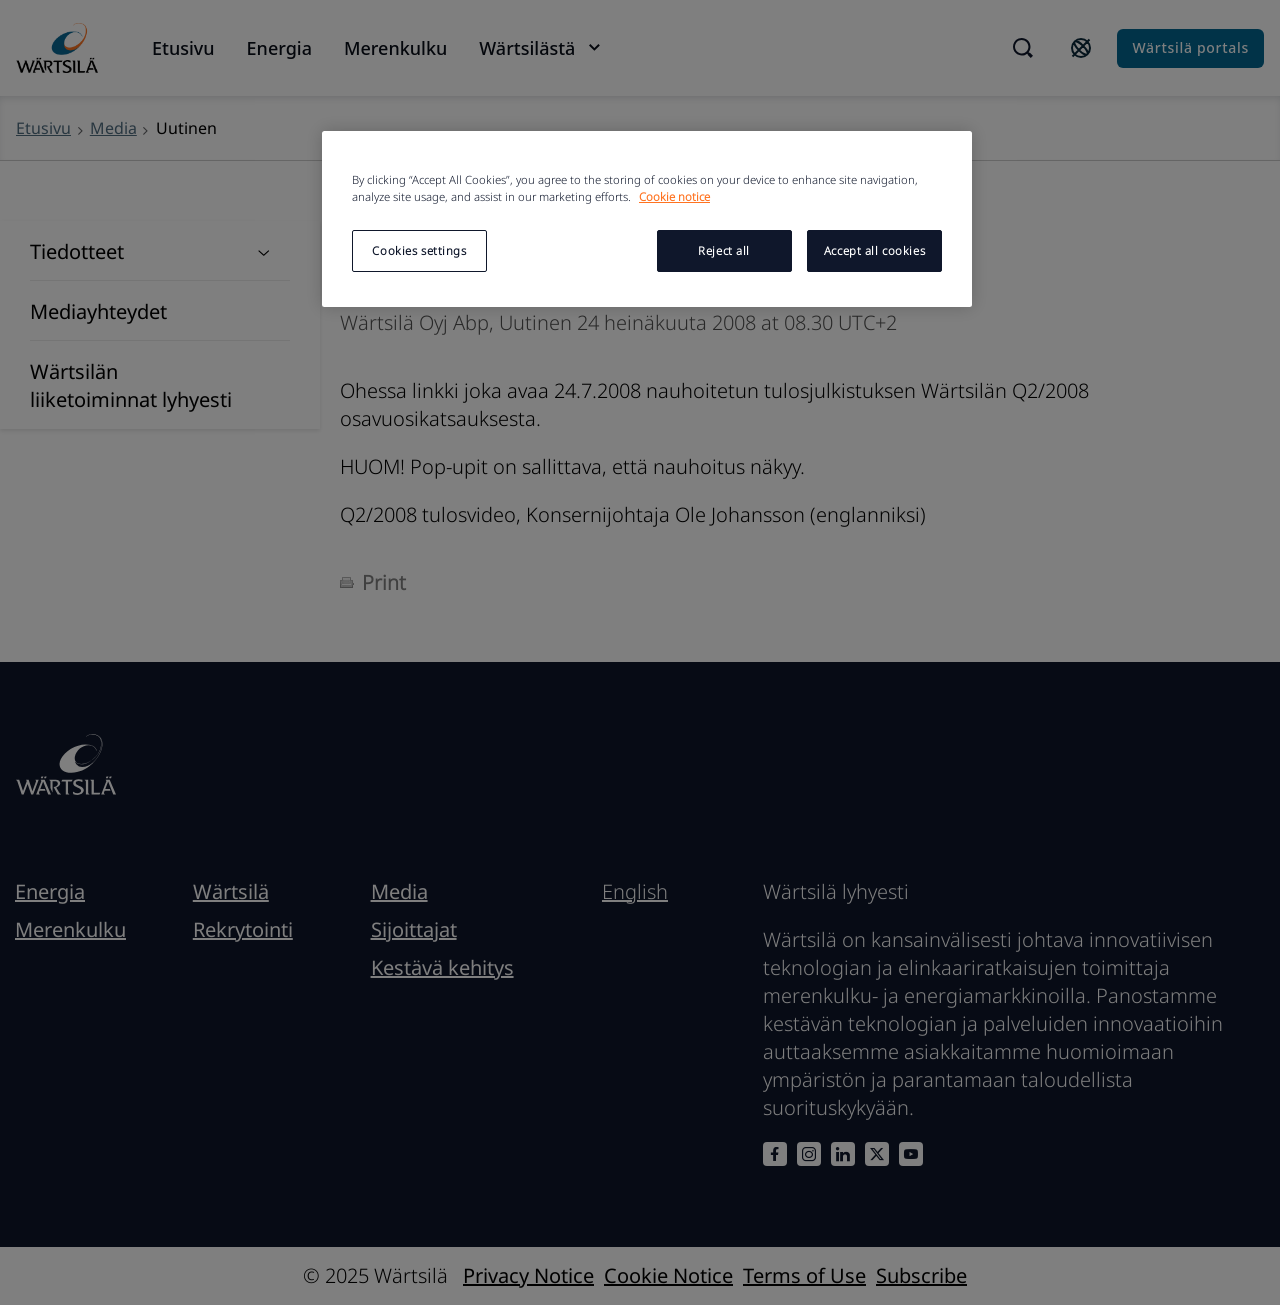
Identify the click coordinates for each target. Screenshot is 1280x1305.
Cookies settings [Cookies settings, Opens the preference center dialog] (419, 250)
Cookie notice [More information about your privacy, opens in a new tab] (674, 196)
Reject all (724, 250)
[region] (647, 219)
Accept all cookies (874, 250)
